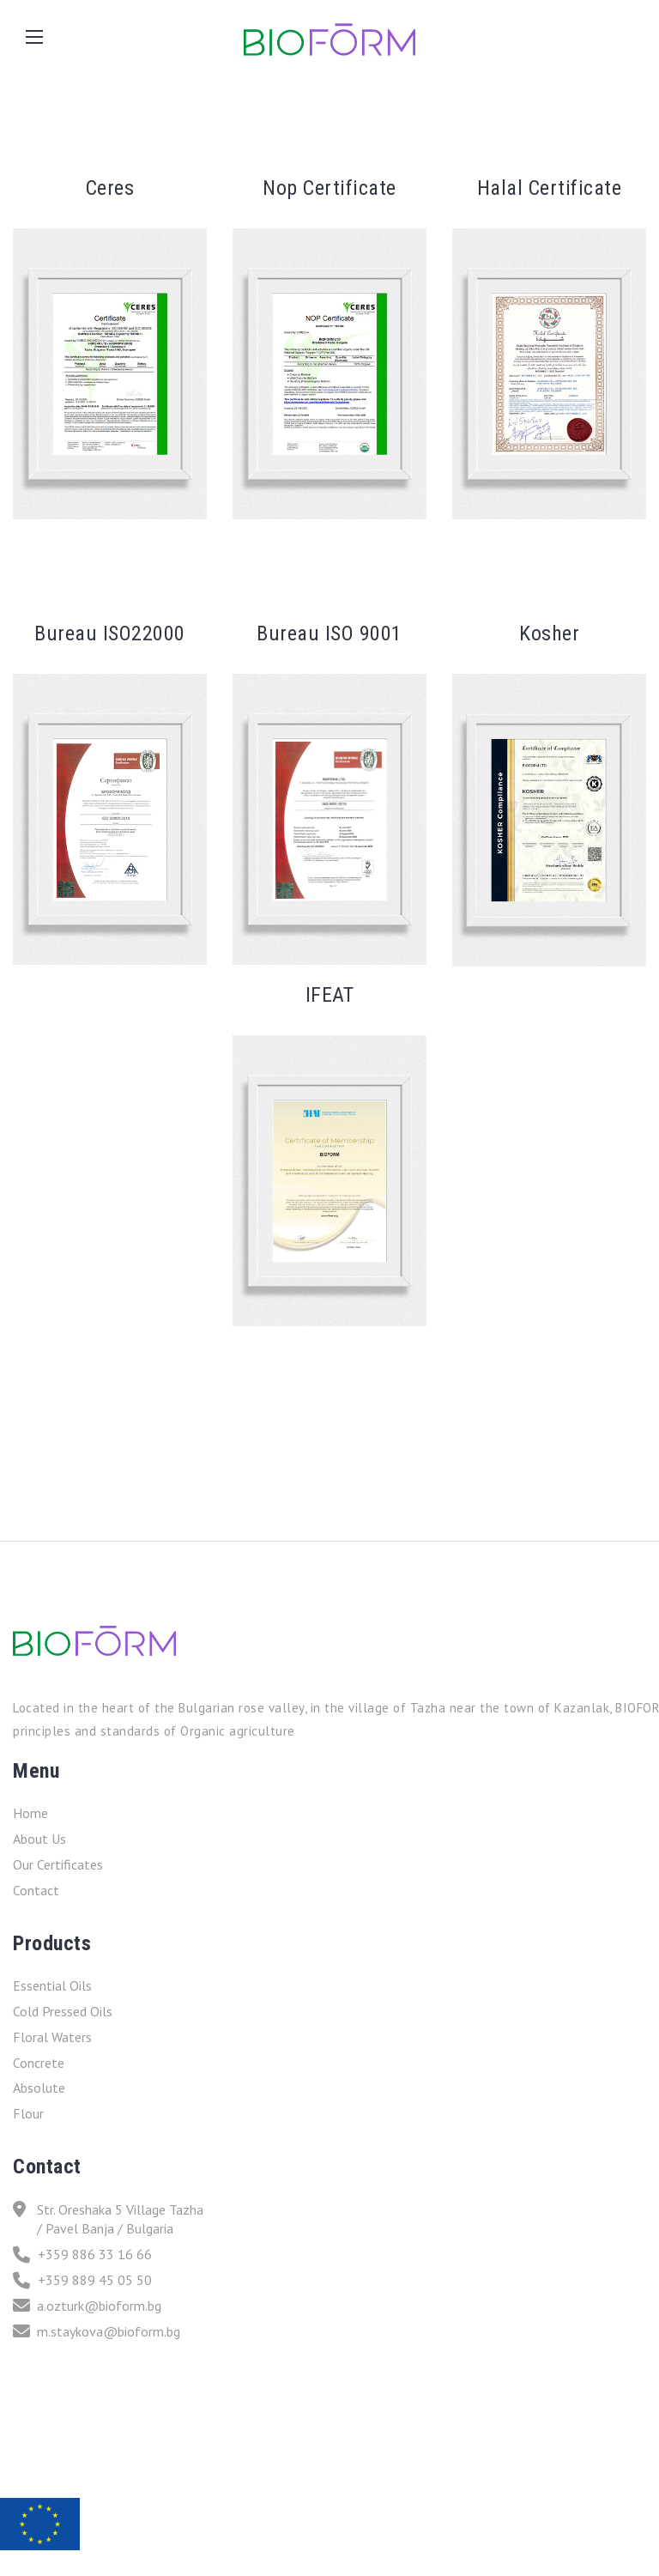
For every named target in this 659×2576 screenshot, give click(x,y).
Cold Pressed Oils (62, 2011)
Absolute (39, 2087)
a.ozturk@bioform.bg (87, 2305)
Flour (28, 2113)
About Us (39, 1838)
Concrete (38, 2062)
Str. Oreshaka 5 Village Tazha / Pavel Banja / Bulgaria (108, 2219)
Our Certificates (58, 1864)
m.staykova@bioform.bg (96, 2331)
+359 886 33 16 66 (82, 2254)
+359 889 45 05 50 (82, 2280)
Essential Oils (52, 1985)
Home (30, 1812)
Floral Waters (52, 2037)
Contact (36, 1890)
